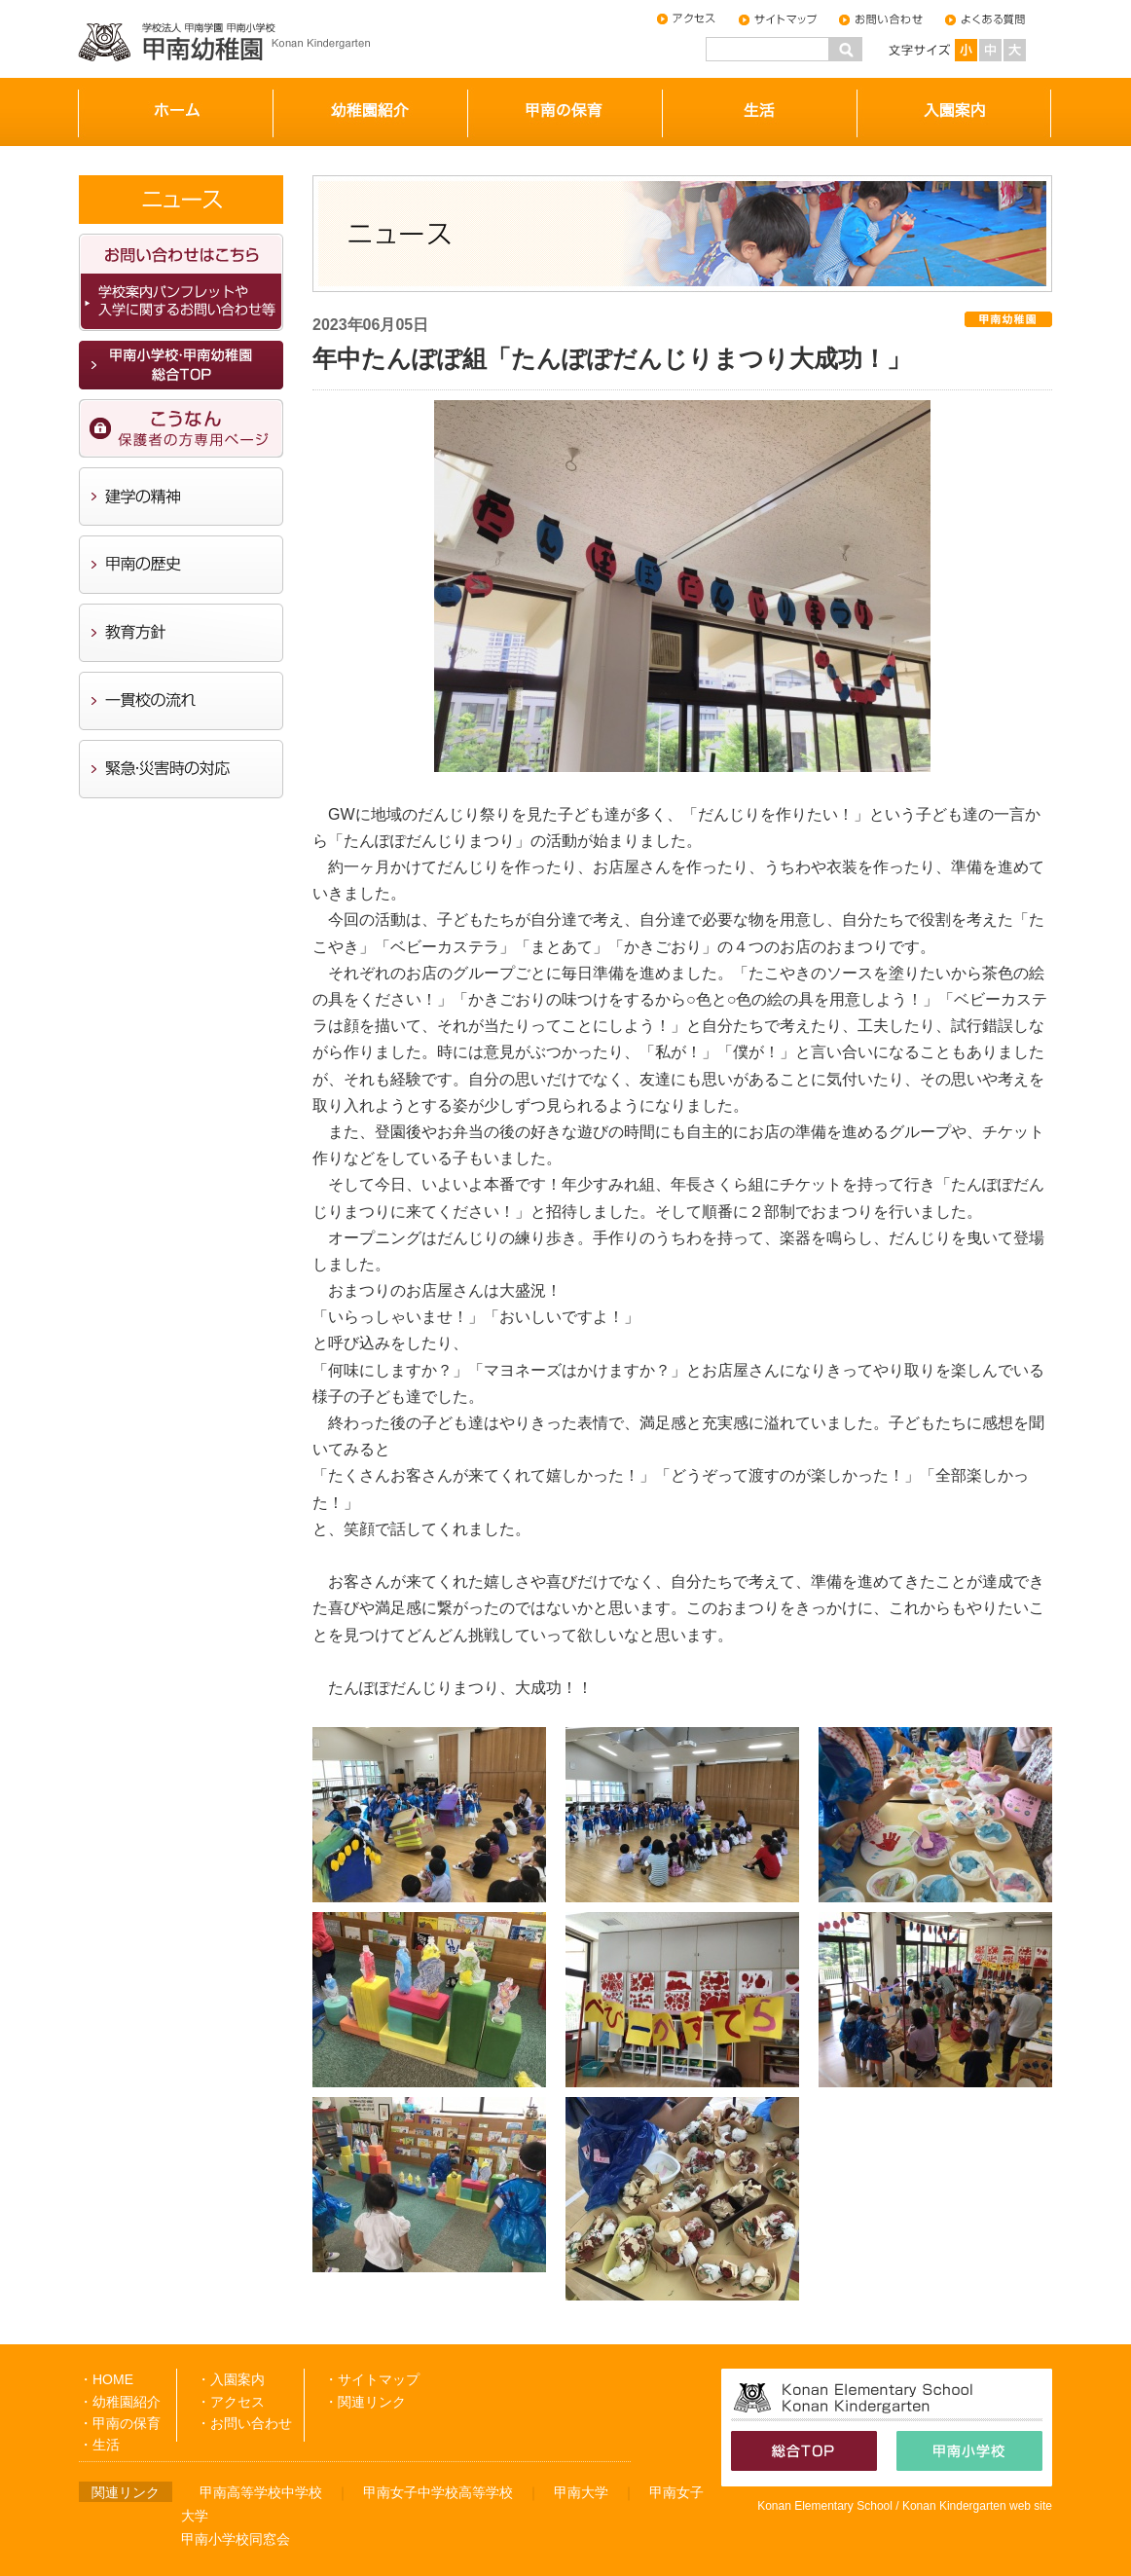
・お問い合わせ (244, 2423)
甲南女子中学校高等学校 (438, 2492)
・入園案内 (231, 2379)
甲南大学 (581, 2492)
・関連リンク (365, 2402)
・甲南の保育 (120, 2423)
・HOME (106, 2379)
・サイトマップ (372, 2379)
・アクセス (231, 2402)
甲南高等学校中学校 (261, 2492)
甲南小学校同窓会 (235, 2539)
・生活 (99, 2444)
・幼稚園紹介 (120, 2402)
